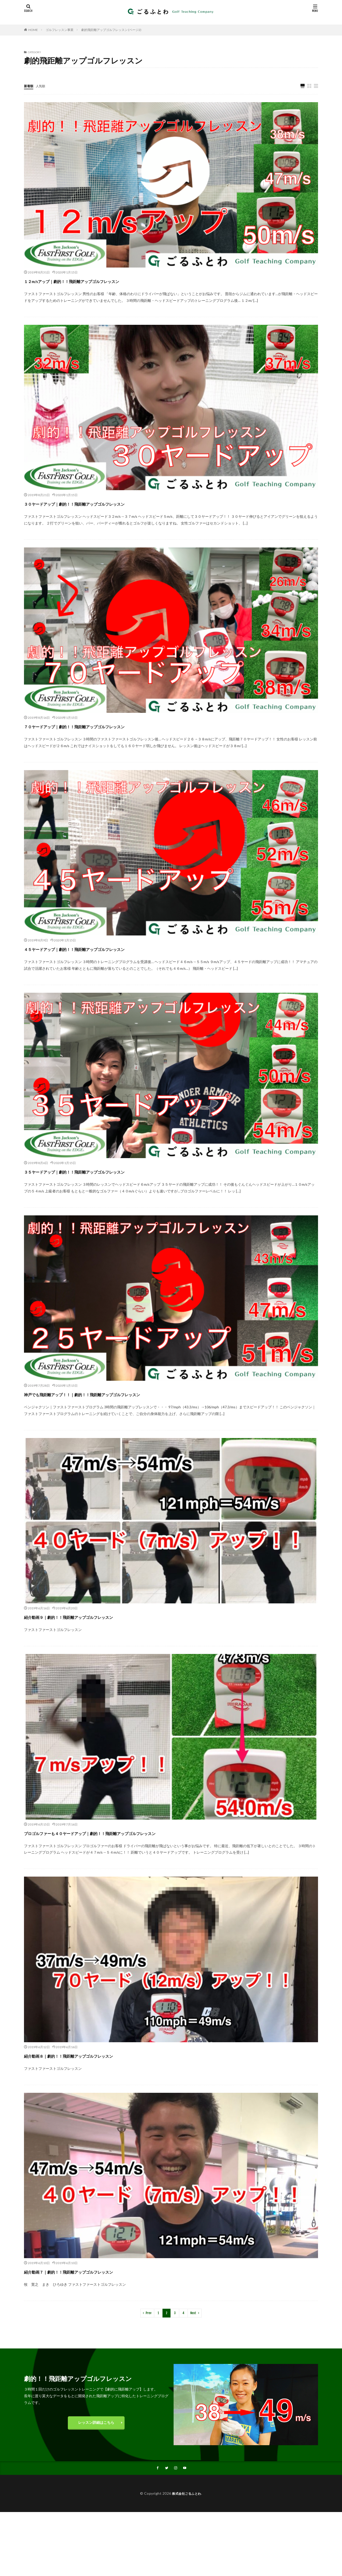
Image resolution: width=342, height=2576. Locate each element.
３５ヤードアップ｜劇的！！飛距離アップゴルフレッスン (106, 1171)
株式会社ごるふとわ (186, 2494)
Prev (148, 2313)
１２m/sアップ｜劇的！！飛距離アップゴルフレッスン (102, 281)
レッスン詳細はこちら (96, 2422)
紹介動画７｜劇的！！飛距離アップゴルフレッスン (96, 2271)
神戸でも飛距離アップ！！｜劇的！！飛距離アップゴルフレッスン (119, 1394)
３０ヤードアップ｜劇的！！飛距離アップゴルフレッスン (106, 503)
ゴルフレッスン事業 (60, 30)
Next (193, 2313)
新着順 (29, 86)
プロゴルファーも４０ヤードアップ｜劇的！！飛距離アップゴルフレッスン (132, 1833)
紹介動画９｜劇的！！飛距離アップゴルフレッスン (96, 1616)
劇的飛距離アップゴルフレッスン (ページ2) (111, 30)
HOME (33, 30)
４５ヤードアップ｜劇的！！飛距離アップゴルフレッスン (106, 948)
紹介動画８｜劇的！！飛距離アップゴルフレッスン (96, 2055)
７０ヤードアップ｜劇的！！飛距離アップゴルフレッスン (106, 726)
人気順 (42, 86)
